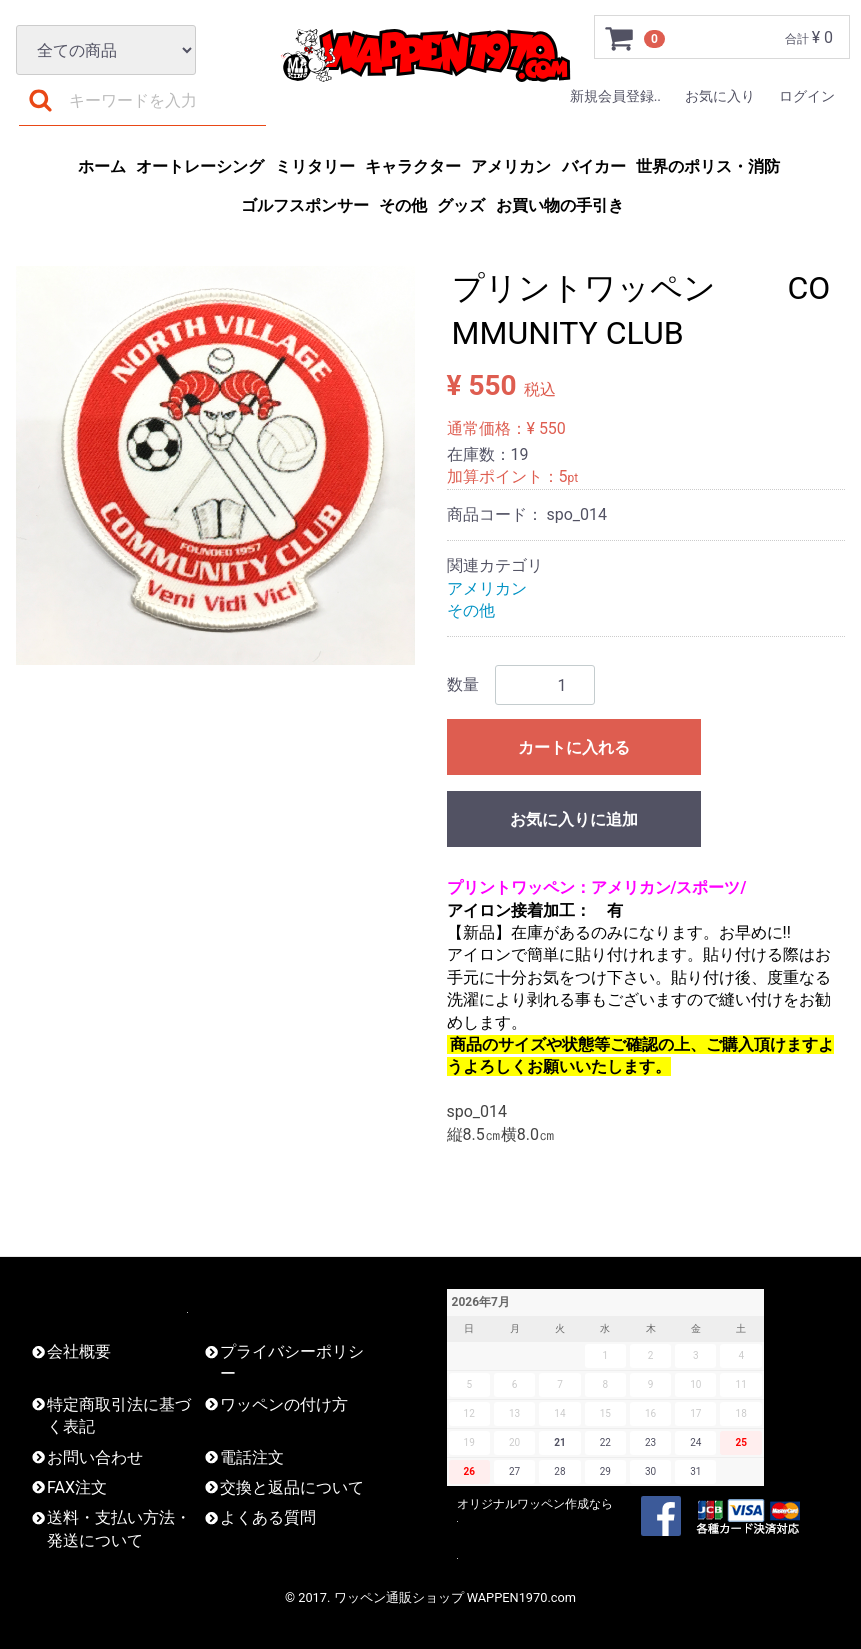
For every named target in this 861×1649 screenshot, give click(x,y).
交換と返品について (292, 1487)
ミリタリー (315, 166)
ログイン (807, 96)
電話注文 (252, 1457)
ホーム (102, 166)
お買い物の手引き (560, 205)
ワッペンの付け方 (284, 1404)
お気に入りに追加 (574, 819)
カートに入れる (574, 747)
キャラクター (413, 166)
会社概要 (79, 1351)
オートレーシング (200, 166)
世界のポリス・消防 (708, 166)
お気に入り (720, 96)
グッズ (461, 205)
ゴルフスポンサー (305, 205)
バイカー (594, 166)
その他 (403, 205)
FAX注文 (77, 1487)
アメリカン (511, 166)
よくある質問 (268, 1517)
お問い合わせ (95, 1457)
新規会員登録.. (615, 96)
